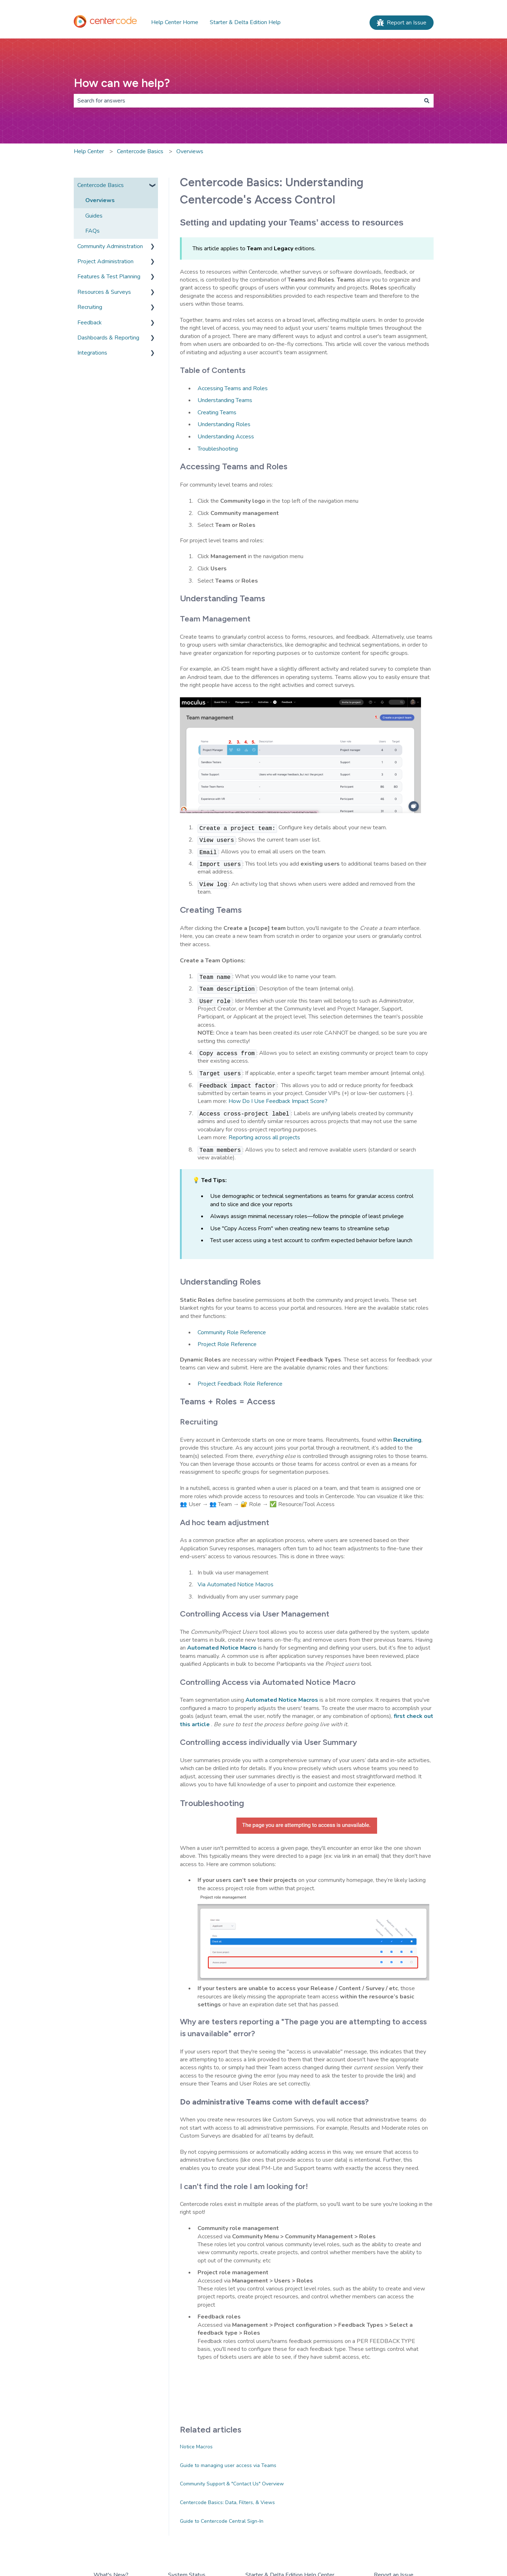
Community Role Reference (232, 1332)
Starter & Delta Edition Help (245, 22)
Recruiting (407, 1440)
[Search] (427, 101)
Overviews (189, 151)
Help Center (89, 151)
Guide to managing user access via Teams (228, 2465)
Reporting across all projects (264, 1137)
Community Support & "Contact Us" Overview (232, 2483)
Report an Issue (401, 23)
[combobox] (247, 101)
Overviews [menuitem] (100, 200)
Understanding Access (226, 437)
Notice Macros (196, 2446)
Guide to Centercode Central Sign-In (221, 2521)
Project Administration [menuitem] (105, 261)
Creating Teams (217, 412)
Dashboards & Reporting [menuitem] (108, 338)
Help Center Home (174, 22)
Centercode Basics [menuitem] (100, 185)
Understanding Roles (224, 424)
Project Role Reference (227, 1344)
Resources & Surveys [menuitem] (104, 292)
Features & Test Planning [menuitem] (108, 277)
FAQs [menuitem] (92, 231)
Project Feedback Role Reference (240, 1384)
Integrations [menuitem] (92, 353)
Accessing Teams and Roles (233, 388)
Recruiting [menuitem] (89, 307)
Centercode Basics (140, 151)
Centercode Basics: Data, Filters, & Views (227, 2502)
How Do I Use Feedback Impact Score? (277, 1101)
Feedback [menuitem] (89, 323)
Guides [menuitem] (94, 216)
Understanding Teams (225, 400)
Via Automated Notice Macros (235, 1584)
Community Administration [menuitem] (110, 246)
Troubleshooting (218, 449)
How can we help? (122, 83)
